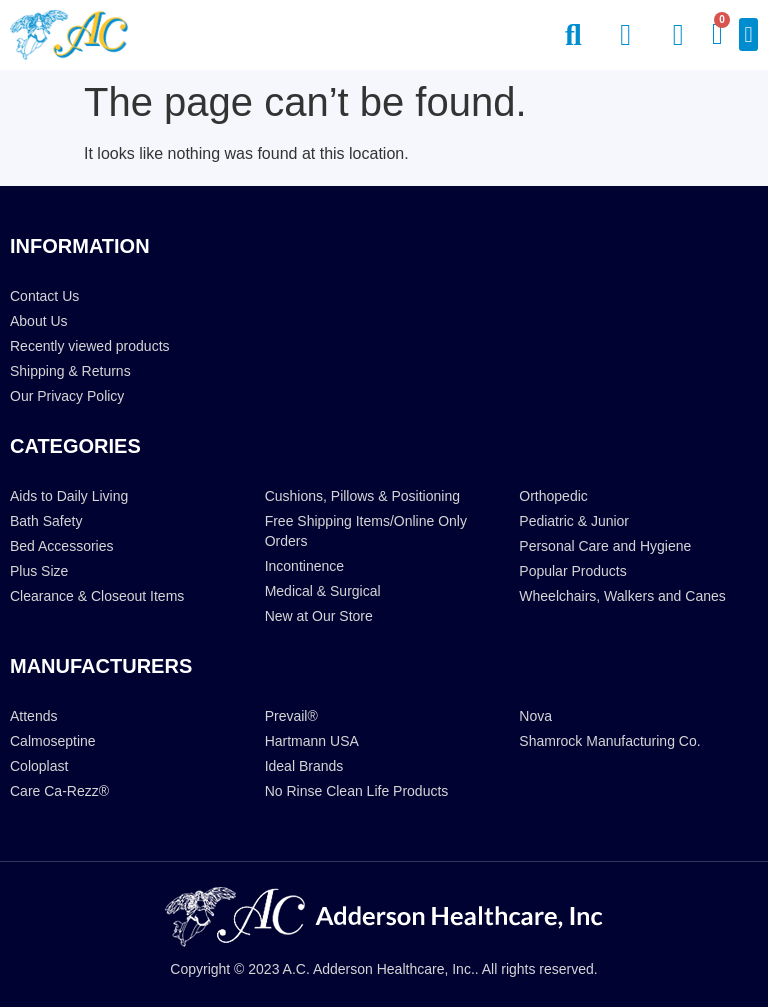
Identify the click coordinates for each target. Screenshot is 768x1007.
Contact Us (44, 296)
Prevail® (291, 716)
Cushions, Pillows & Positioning (362, 496)
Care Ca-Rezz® (59, 791)
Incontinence (304, 566)
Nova (535, 716)
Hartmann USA (312, 741)
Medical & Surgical (323, 591)
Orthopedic (553, 496)
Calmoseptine (53, 741)
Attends (33, 716)
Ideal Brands (304, 766)
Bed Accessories (62, 546)
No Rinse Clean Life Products (357, 791)
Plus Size (39, 571)
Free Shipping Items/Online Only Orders (366, 531)
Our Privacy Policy (67, 396)
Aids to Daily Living (69, 496)
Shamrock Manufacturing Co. (609, 741)
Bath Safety (46, 521)
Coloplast (39, 766)
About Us (39, 321)
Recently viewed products (90, 346)
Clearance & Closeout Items (97, 596)
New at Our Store (319, 616)
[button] (748, 34)
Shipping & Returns (70, 371)
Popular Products (572, 571)
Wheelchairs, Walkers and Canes (622, 596)
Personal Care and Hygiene (605, 546)
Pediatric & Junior (574, 521)
